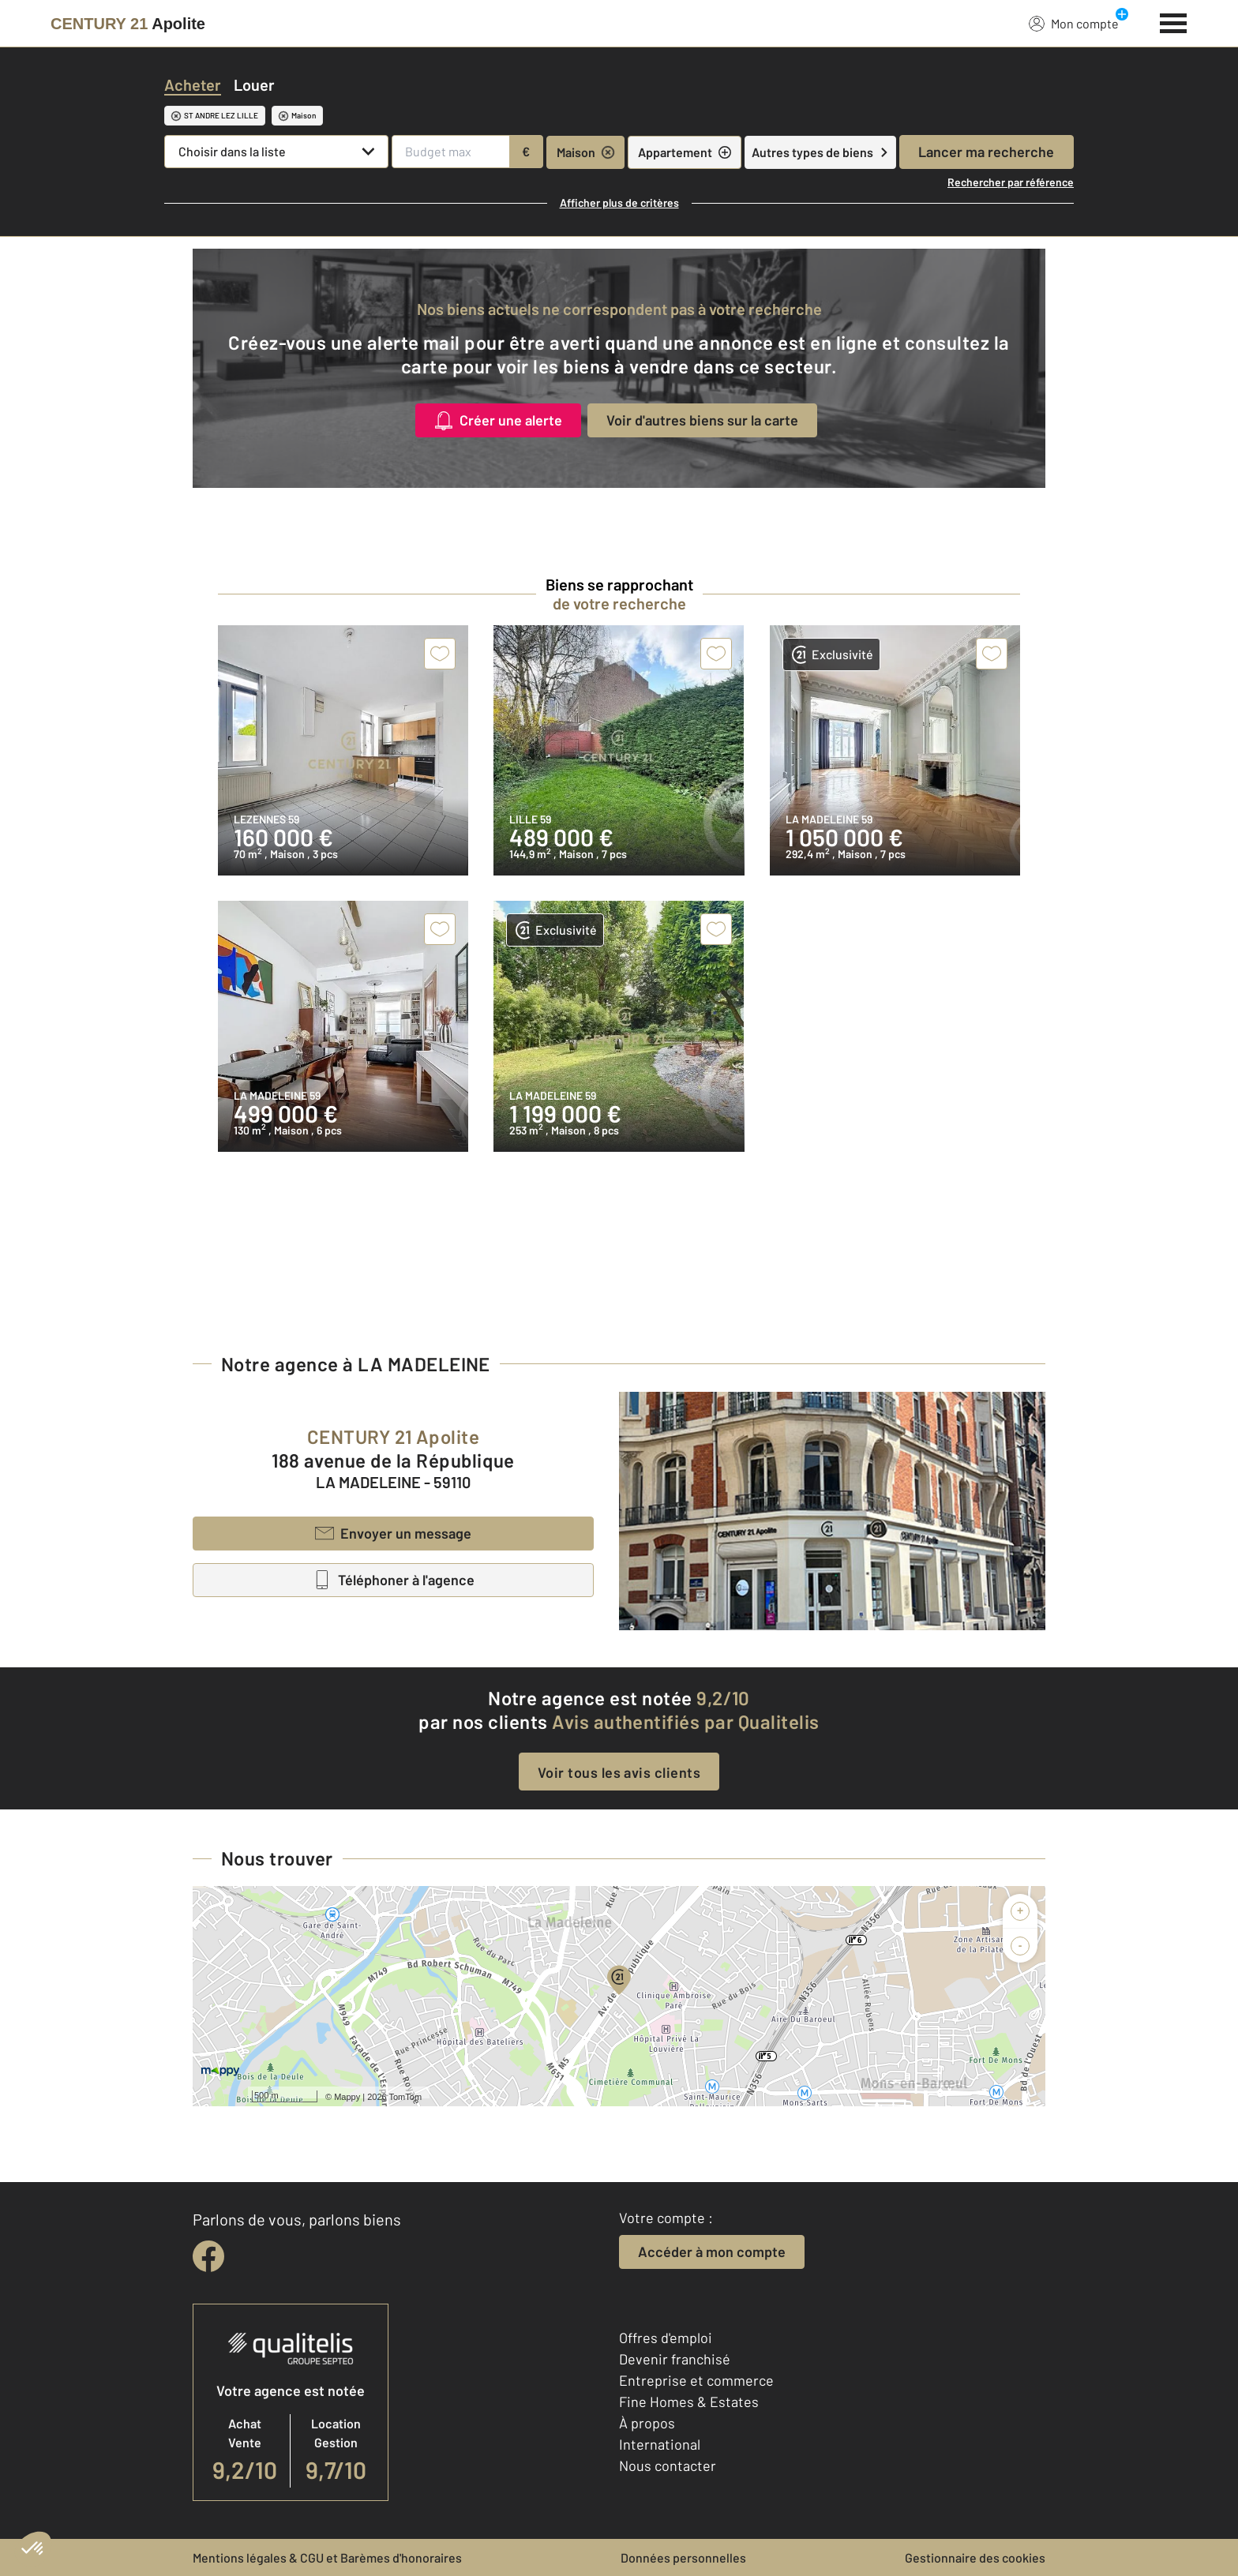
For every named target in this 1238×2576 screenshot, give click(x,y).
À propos (647, 2423)
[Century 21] (128, 24)
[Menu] (1173, 21)
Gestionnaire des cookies (975, 2557)
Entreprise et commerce (696, 2380)
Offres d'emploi (665, 2337)
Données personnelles (683, 2557)
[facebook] (208, 2256)
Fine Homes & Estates (689, 2401)
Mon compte (1074, 23)
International (659, 2444)
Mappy (347, 2097)
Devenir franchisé (674, 2359)
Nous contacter (667, 2465)
